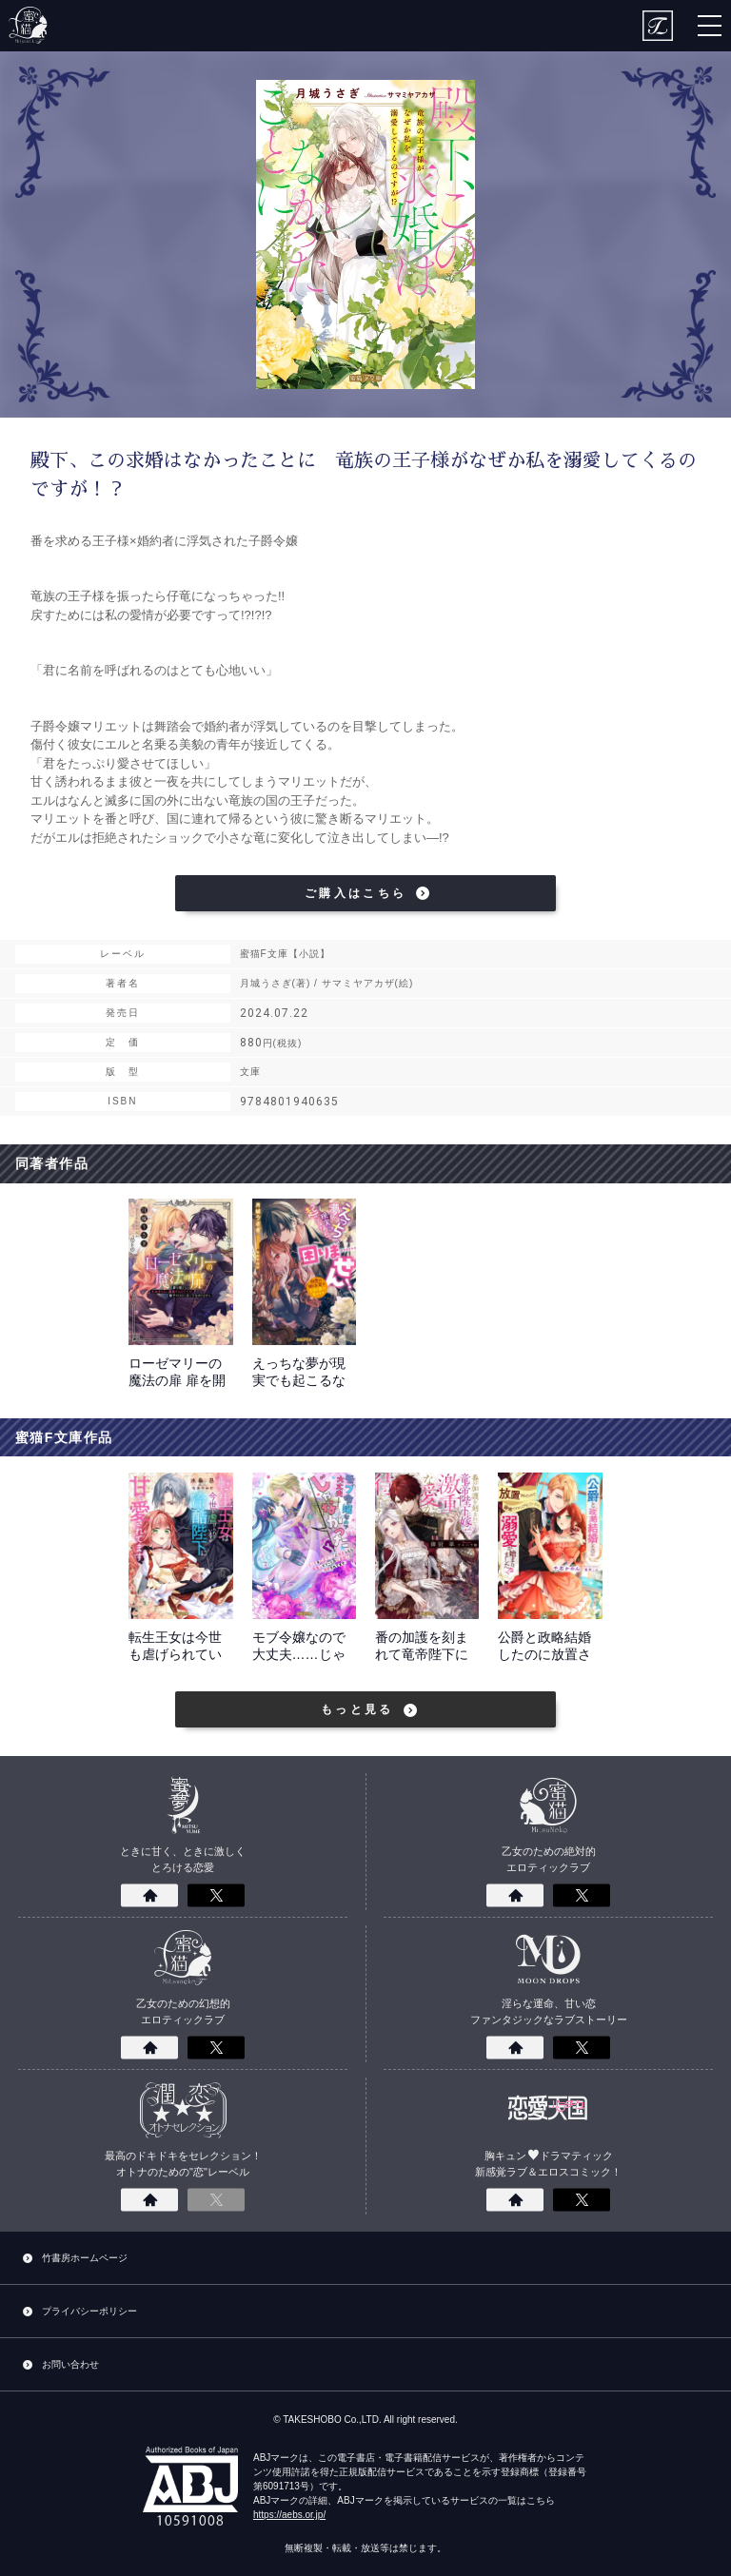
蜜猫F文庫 (29, 26)
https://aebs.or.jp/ (289, 2514)
